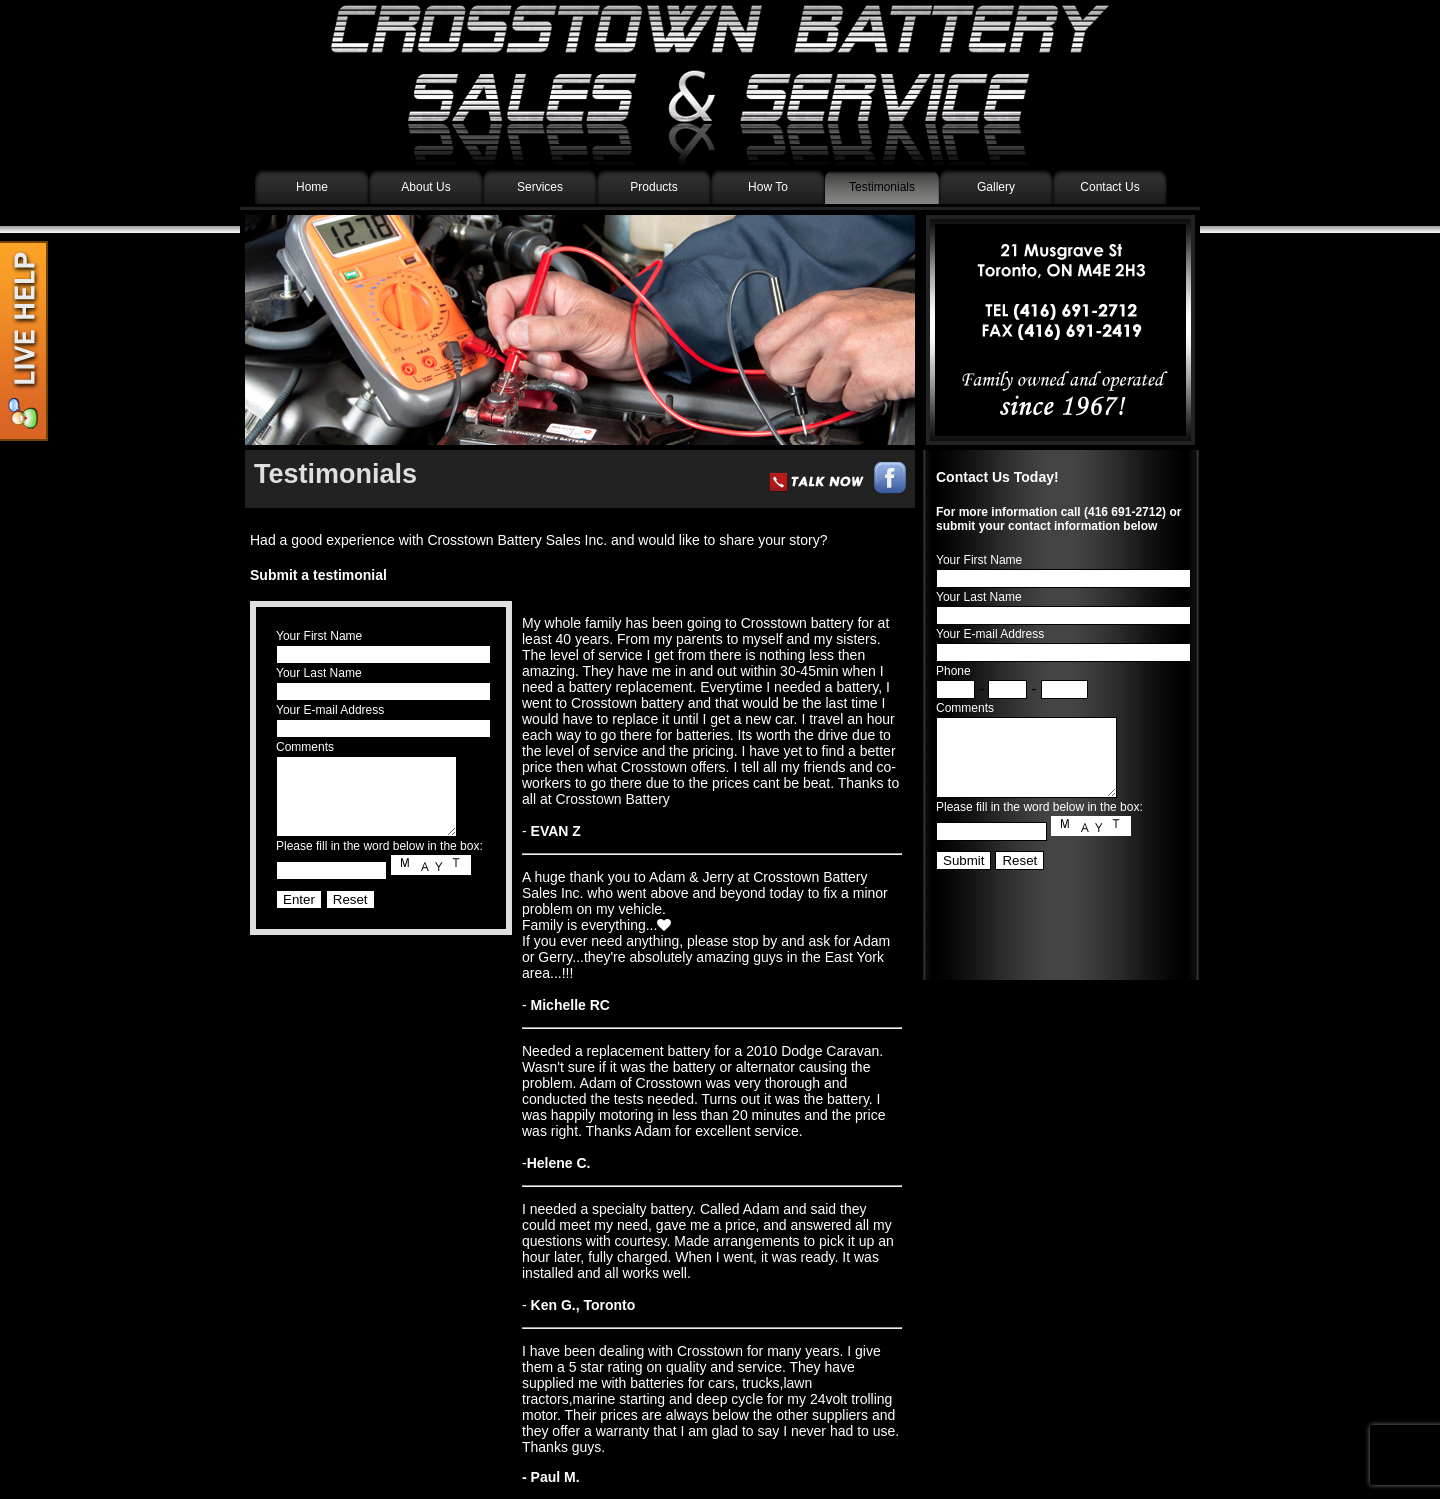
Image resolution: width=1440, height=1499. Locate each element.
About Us (425, 187)
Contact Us (1109, 187)
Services (540, 187)
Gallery (996, 187)
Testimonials (882, 187)
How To (768, 187)
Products (653, 187)
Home (312, 187)
